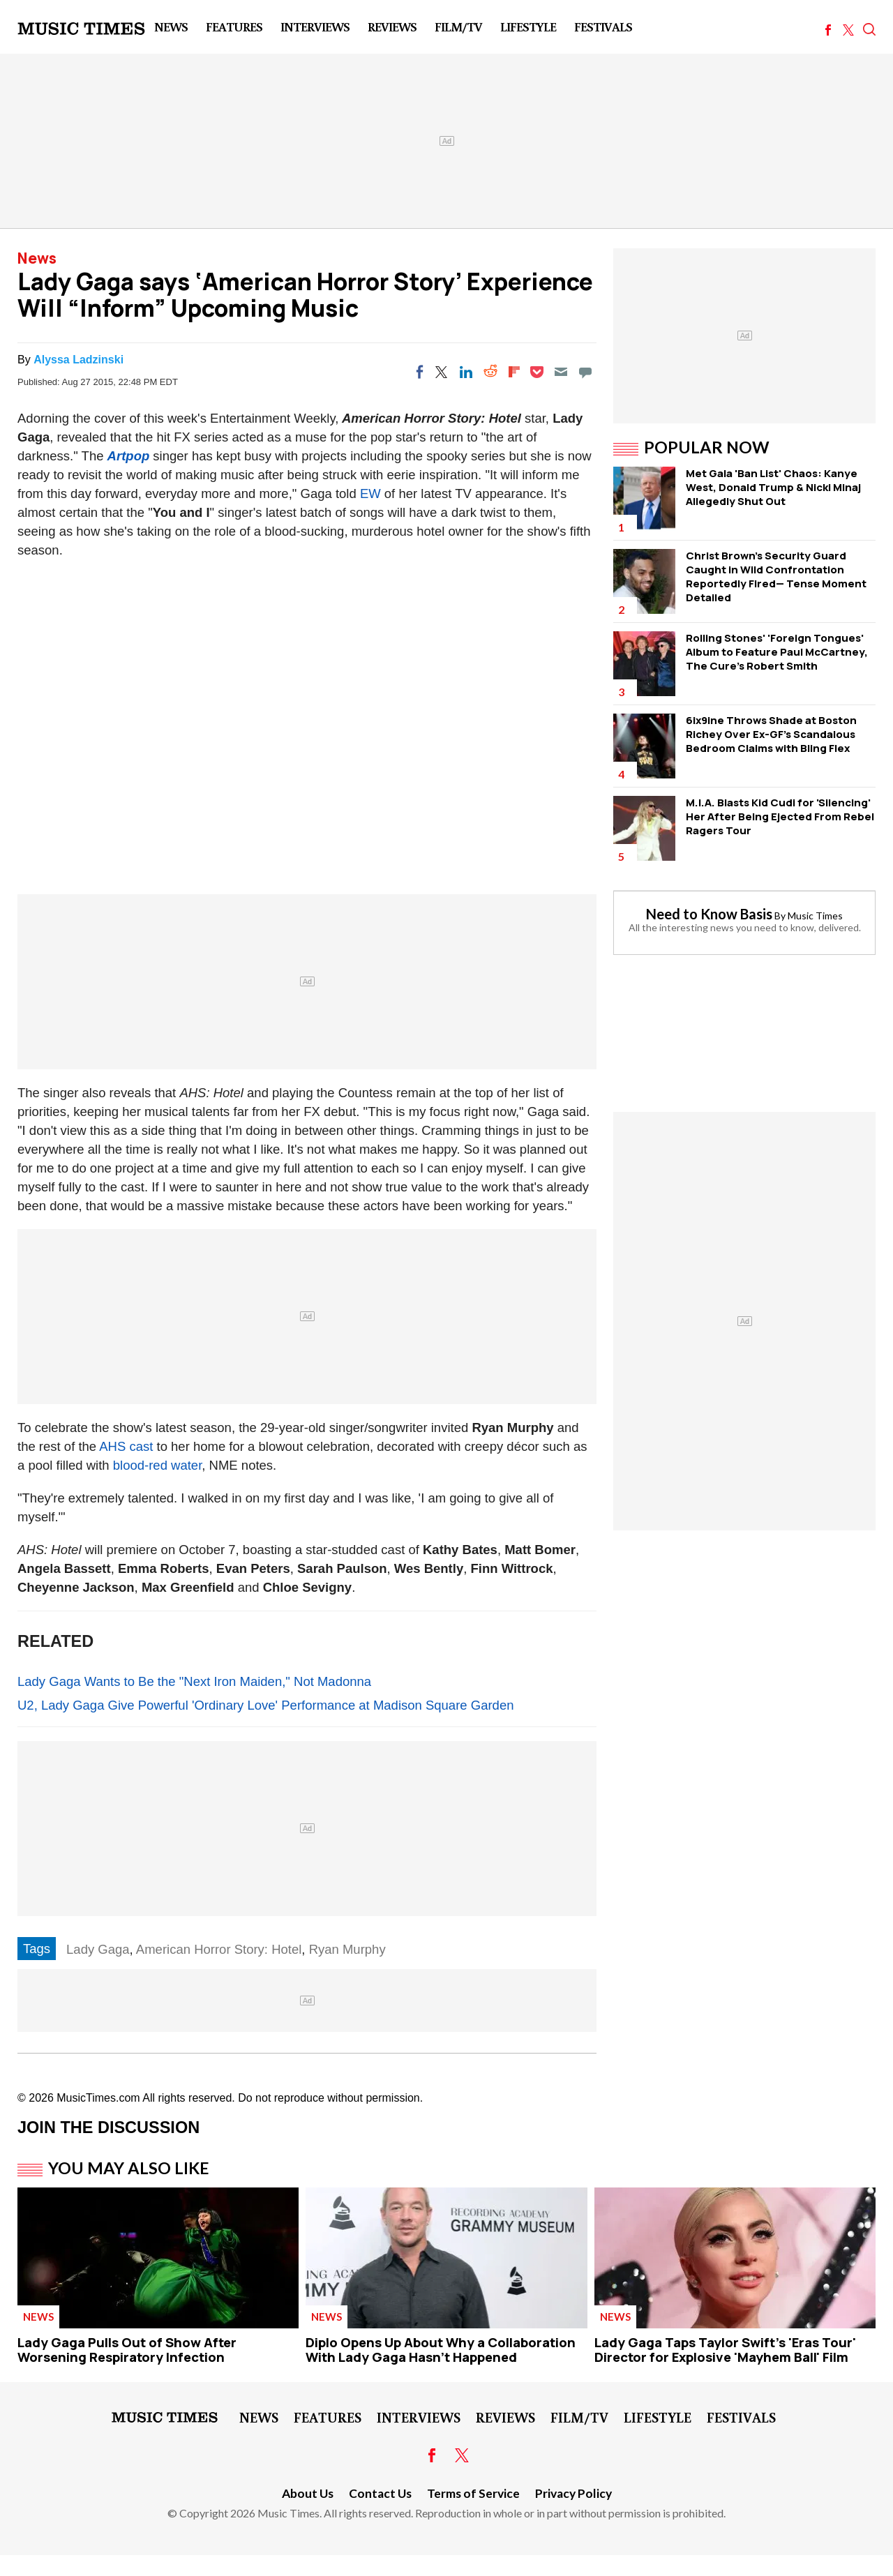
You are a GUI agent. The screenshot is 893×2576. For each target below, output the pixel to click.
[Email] (561, 371)
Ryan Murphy (347, 1949)
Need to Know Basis (709, 913)
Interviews (315, 26)
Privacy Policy (573, 2493)
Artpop (128, 456)
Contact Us (380, 2493)
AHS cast (126, 1446)
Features (234, 26)
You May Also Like (128, 2168)
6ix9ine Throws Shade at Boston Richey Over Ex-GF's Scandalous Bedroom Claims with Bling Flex (771, 734)
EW (370, 493)
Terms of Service (473, 2493)
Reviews (392, 26)
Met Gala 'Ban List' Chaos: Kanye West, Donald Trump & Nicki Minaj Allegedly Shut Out (773, 487)
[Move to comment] (585, 371)
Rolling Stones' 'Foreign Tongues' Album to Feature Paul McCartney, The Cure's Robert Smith (777, 652)
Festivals (603, 26)
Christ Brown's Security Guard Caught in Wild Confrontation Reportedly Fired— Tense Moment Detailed (776, 576)
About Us (307, 2493)
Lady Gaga (98, 1949)
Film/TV (458, 26)
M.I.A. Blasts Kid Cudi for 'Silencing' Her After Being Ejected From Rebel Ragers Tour (780, 816)
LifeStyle (528, 26)
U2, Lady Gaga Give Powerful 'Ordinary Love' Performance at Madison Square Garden (265, 1705)
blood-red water (157, 1465)
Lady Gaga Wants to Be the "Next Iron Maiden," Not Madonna (194, 1681)
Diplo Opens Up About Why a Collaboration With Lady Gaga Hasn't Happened (441, 2350)
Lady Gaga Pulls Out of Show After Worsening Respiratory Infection (127, 2350)
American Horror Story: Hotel (218, 1949)
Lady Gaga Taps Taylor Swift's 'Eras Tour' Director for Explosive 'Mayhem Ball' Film (725, 2350)
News (171, 26)
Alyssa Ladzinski (78, 360)
